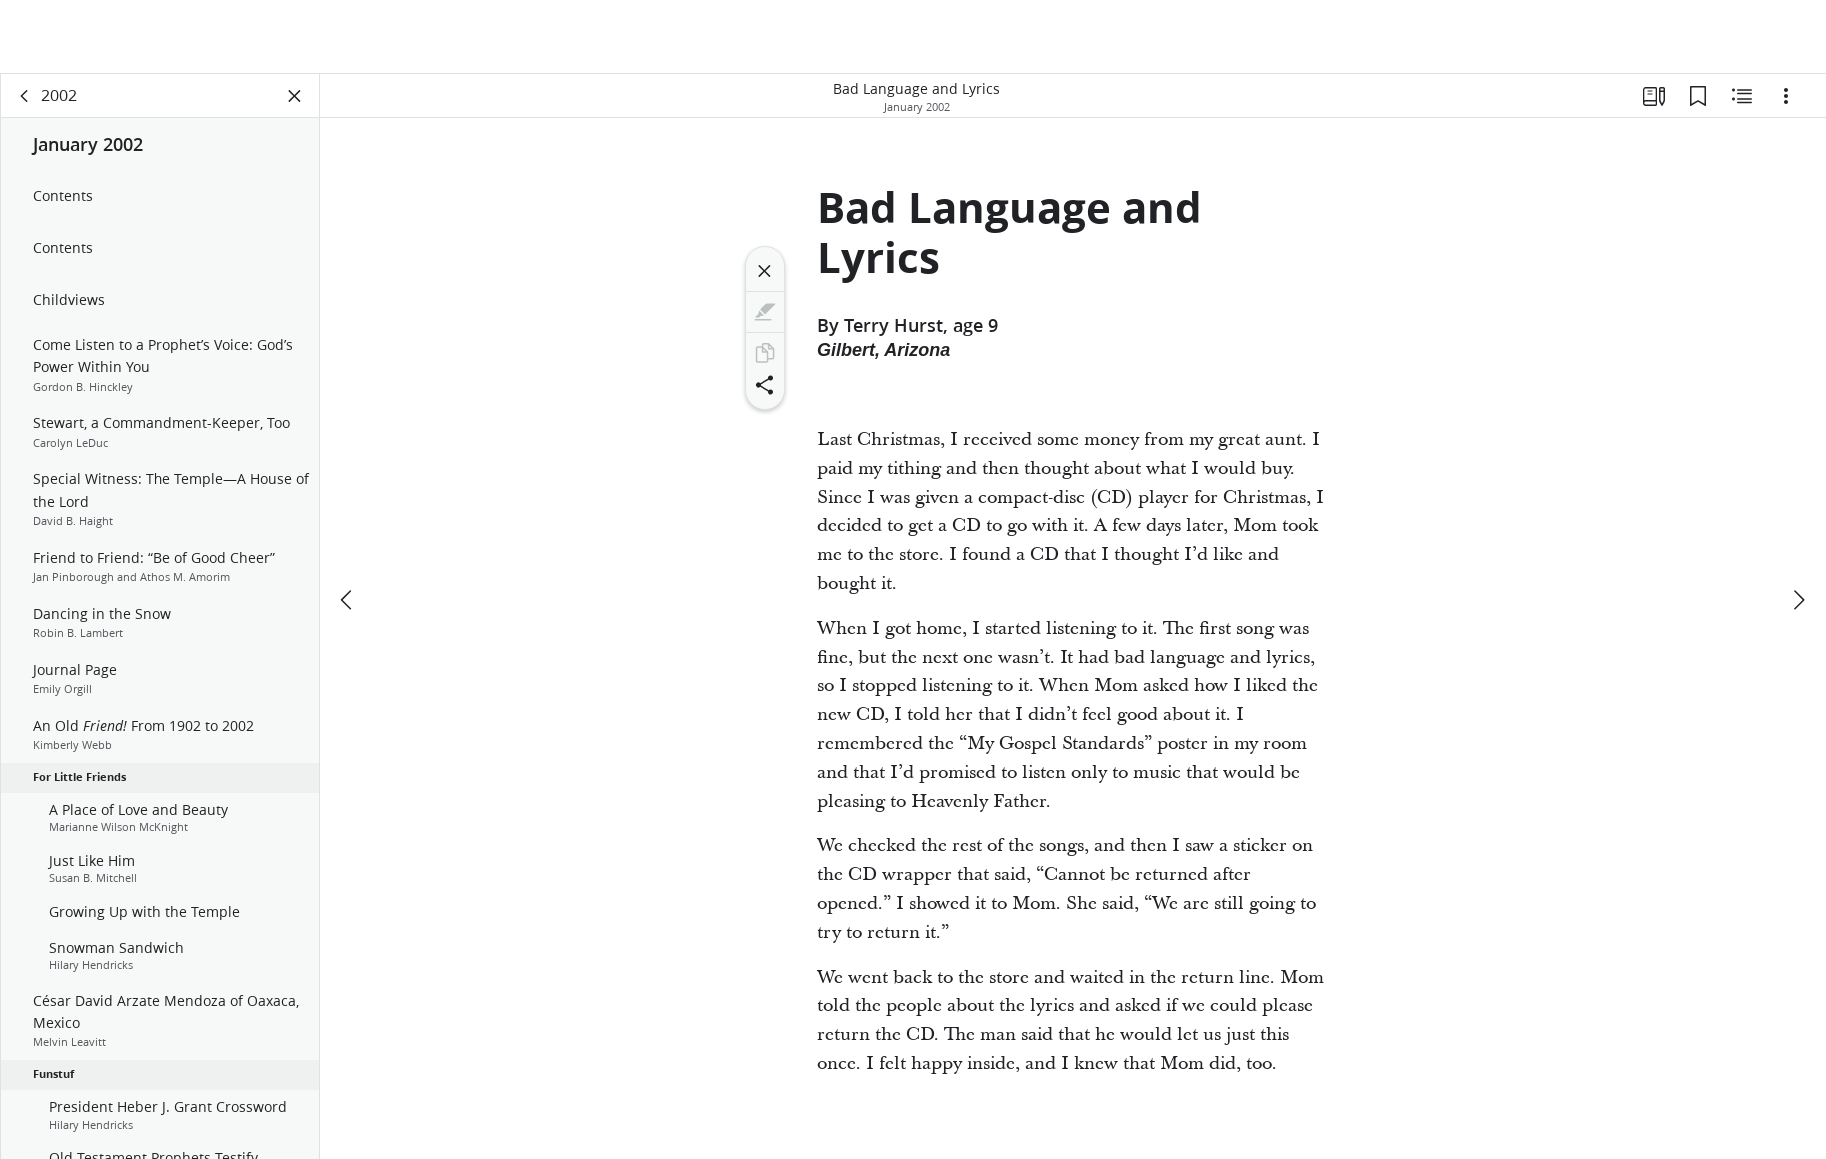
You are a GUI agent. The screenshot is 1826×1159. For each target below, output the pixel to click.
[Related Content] (1742, 96)
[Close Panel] (295, 96)
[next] (1798, 600)
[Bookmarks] (1698, 96)
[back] (25, 96)
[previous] (348, 600)
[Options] (1786, 96)
